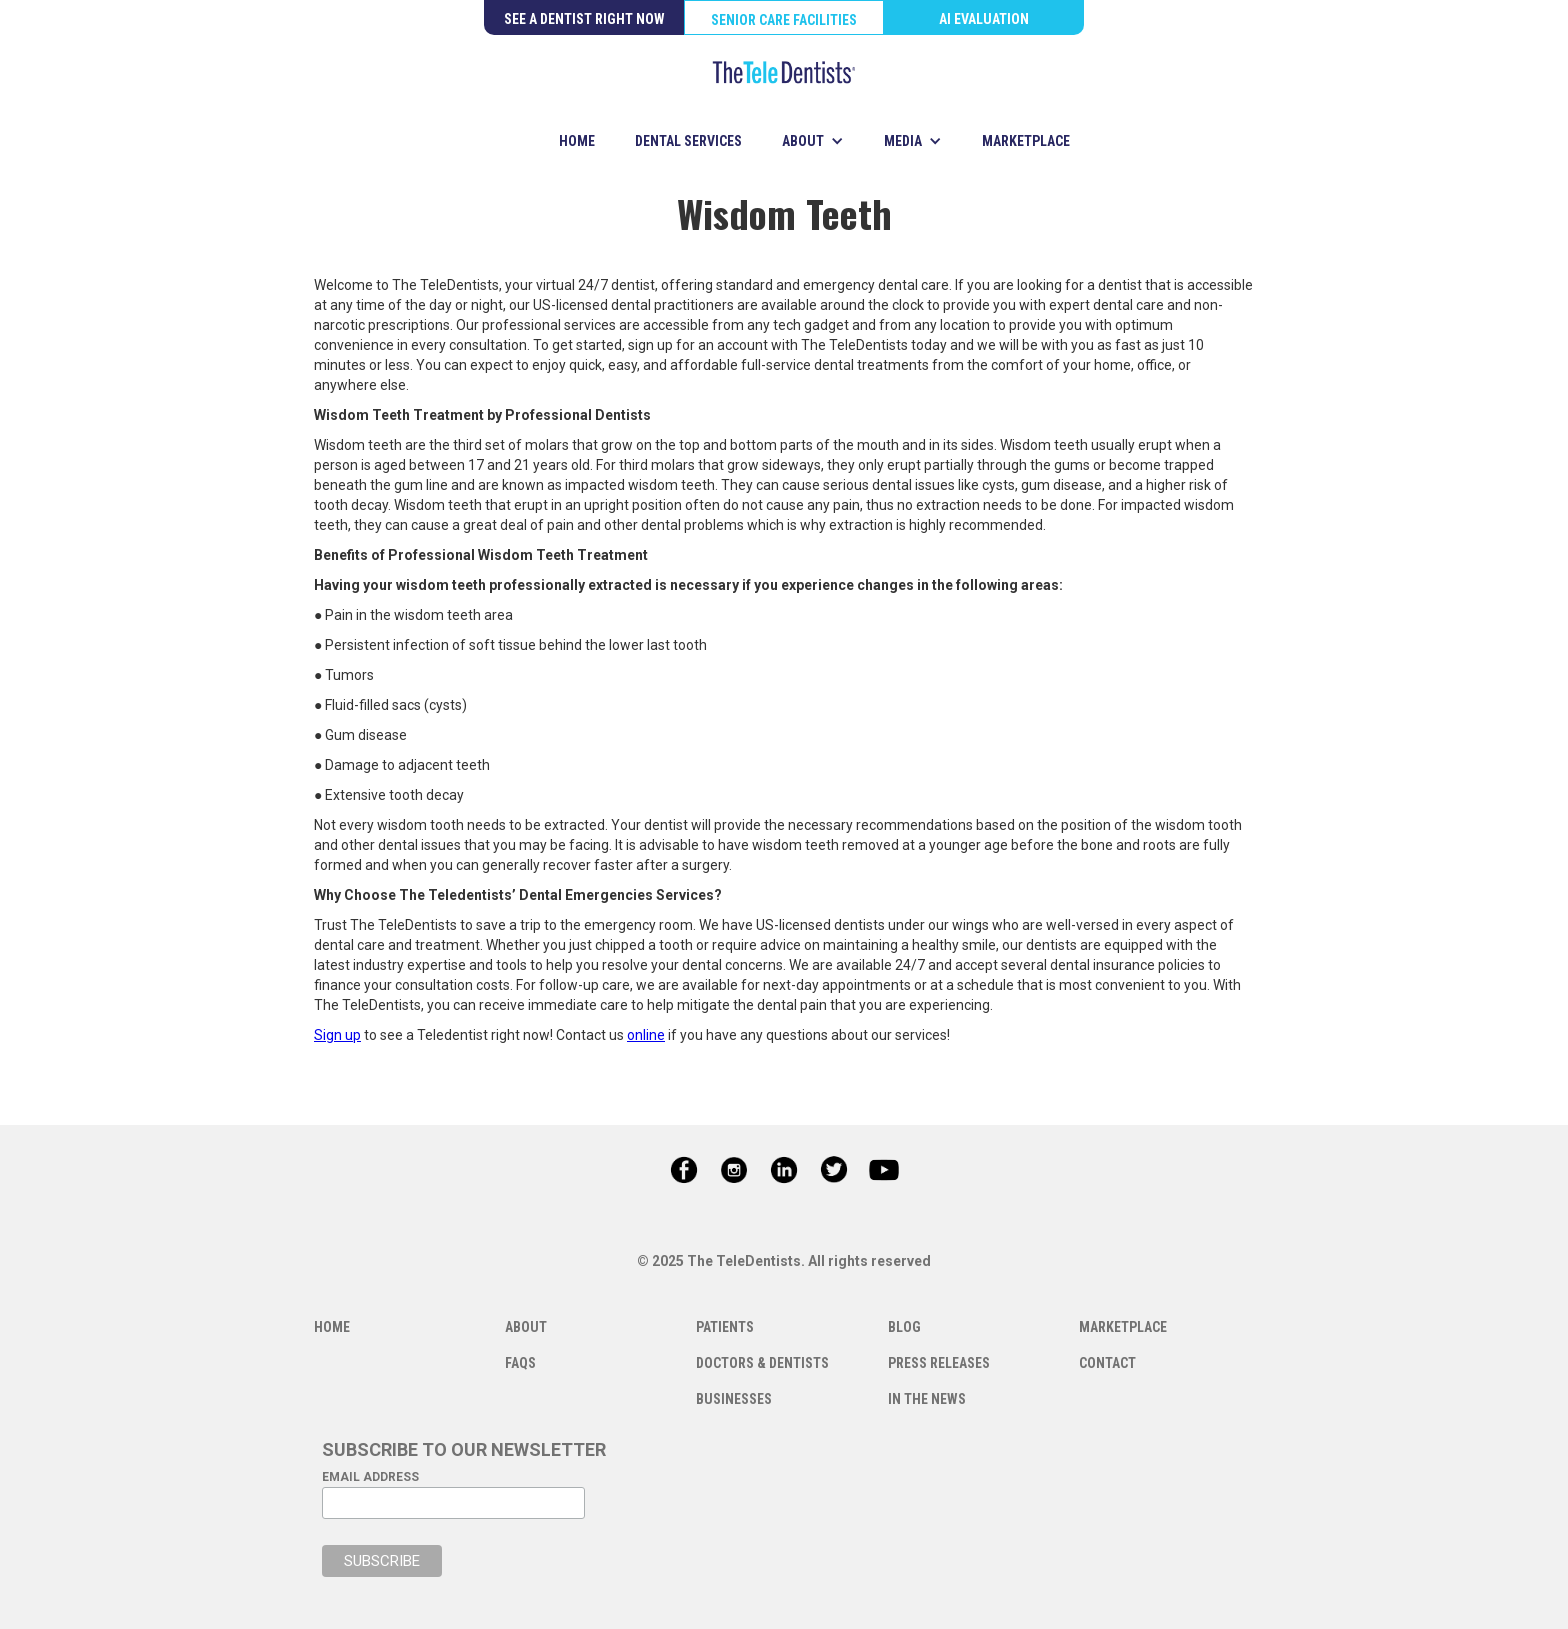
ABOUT (526, 1327)
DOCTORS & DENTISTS (762, 1363)
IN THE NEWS (927, 1399)
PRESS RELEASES (939, 1363)
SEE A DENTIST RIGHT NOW (584, 19)
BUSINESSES (734, 1399)
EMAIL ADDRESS (370, 1477)
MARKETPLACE (1026, 141)
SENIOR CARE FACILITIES (784, 20)
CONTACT (1107, 1363)
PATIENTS (725, 1327)
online (646, 1035)
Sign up (337, 1035)
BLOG (904, 1327)
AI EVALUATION (984, 19)
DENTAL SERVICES (688, 141)
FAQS (520, 1363)
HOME (577, 141)
